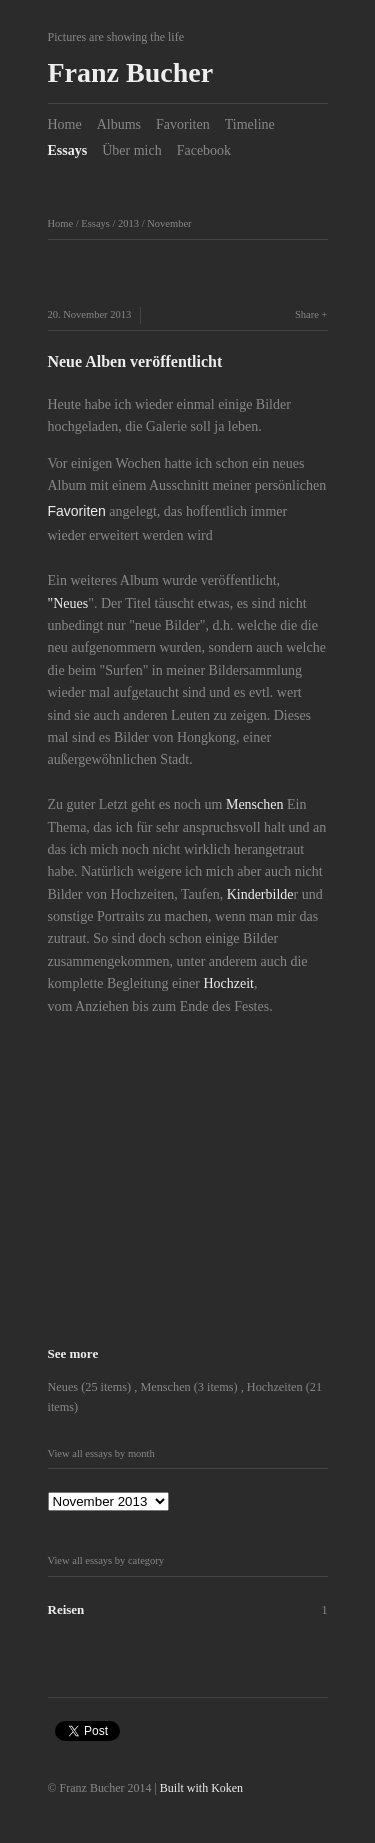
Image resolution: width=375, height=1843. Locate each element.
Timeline (250, 124)
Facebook (204, 150)
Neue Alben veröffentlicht (135, 361)
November (169, 223)
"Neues (68, 603)
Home (65, 124)
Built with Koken (201, 1788)
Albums (119, 124)
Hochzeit (228, 983)
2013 (128, 223)
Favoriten (183, 124)
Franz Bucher (131, 72)
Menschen (255, 804)
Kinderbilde (260, 894)
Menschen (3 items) (190, 1387)
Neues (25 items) (91, 1387)
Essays (68, 150)
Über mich (131, 150)
